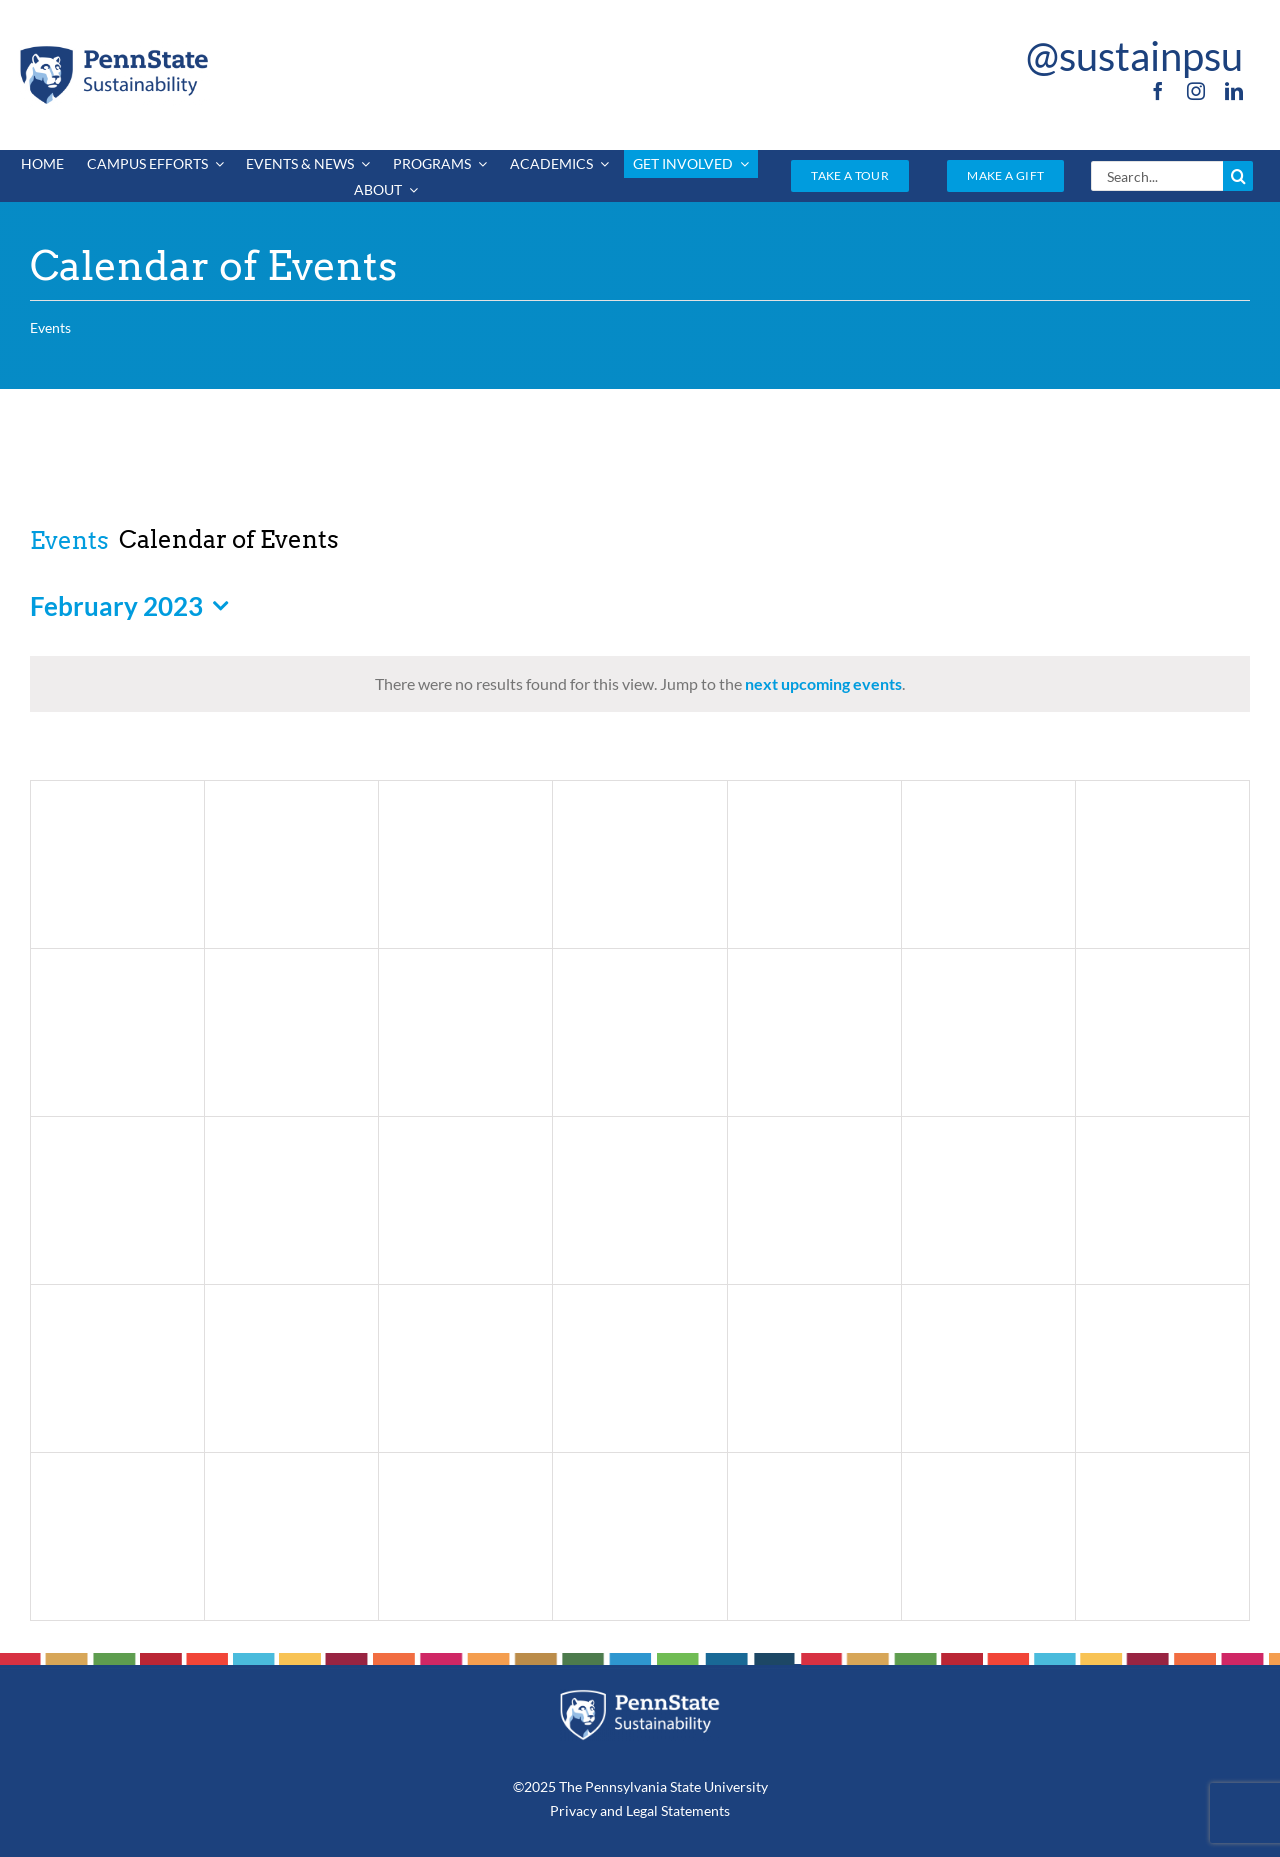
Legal (642, 1810)
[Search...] (1157, 176)
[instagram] (1196, 91)
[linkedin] (1234, 91)
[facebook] (1158, 91)
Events (69, 540)
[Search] (1238, 176)
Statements (694, 1810)
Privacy (573, 1810)
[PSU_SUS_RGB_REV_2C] (640, 1696)
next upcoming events (823, 683)
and (611, 1810)
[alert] (640, 684)
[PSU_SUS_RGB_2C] (113, 49)
